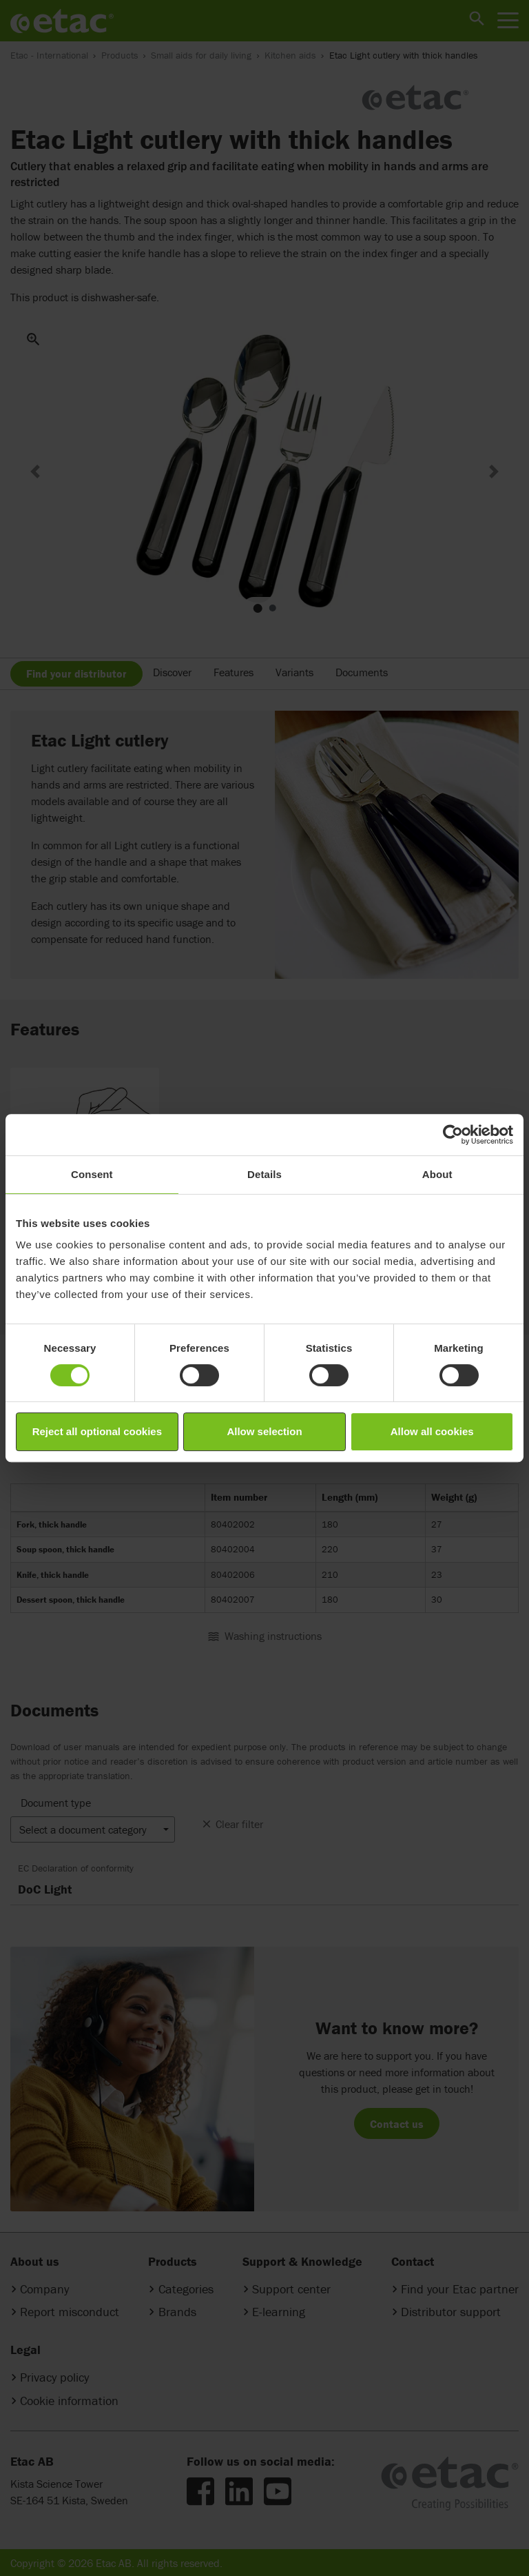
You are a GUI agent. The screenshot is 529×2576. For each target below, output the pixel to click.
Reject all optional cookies (97, 1431)
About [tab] (437, 1174)
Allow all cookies (432, 1431)
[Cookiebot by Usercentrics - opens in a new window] (453, 1134)
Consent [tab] (92, 1174)
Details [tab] (264, 1174)
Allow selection (264, 1431)
